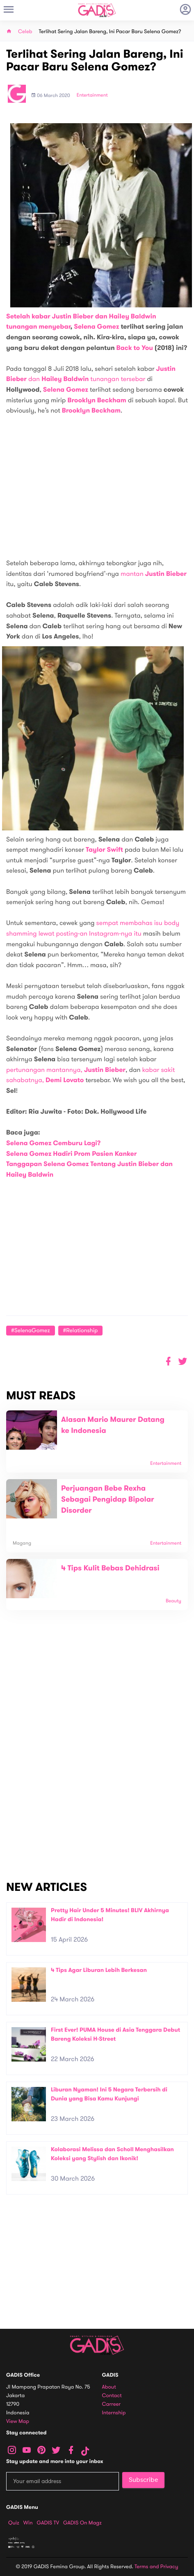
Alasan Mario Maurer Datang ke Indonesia (112, 1425)
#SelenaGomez (30, 1330)
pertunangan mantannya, (66, 1069)
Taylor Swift (104, 850)
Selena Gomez (96, 327)
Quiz (13, 2522)
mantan (154, 573)
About (109, 2387)
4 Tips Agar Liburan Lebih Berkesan (99, 1970)
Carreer (111, 2404)
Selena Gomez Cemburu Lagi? (53, 1143)
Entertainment (92, 95)
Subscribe (143, 2479)
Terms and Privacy (156, 2566)
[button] (183, 1361)
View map (17, 2421)
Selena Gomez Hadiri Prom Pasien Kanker (71, 1154)
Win (28, 2522)
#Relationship (80, 1330)
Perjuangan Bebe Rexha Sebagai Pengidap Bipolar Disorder (107, 1500)
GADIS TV (48, 2522)
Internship (114, 2413)
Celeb (25, 31)
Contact (112, 2395)
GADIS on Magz (82, 2522)
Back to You (134, 348)
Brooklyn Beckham (96, 400)
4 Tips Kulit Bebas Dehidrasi (110, 1568)
